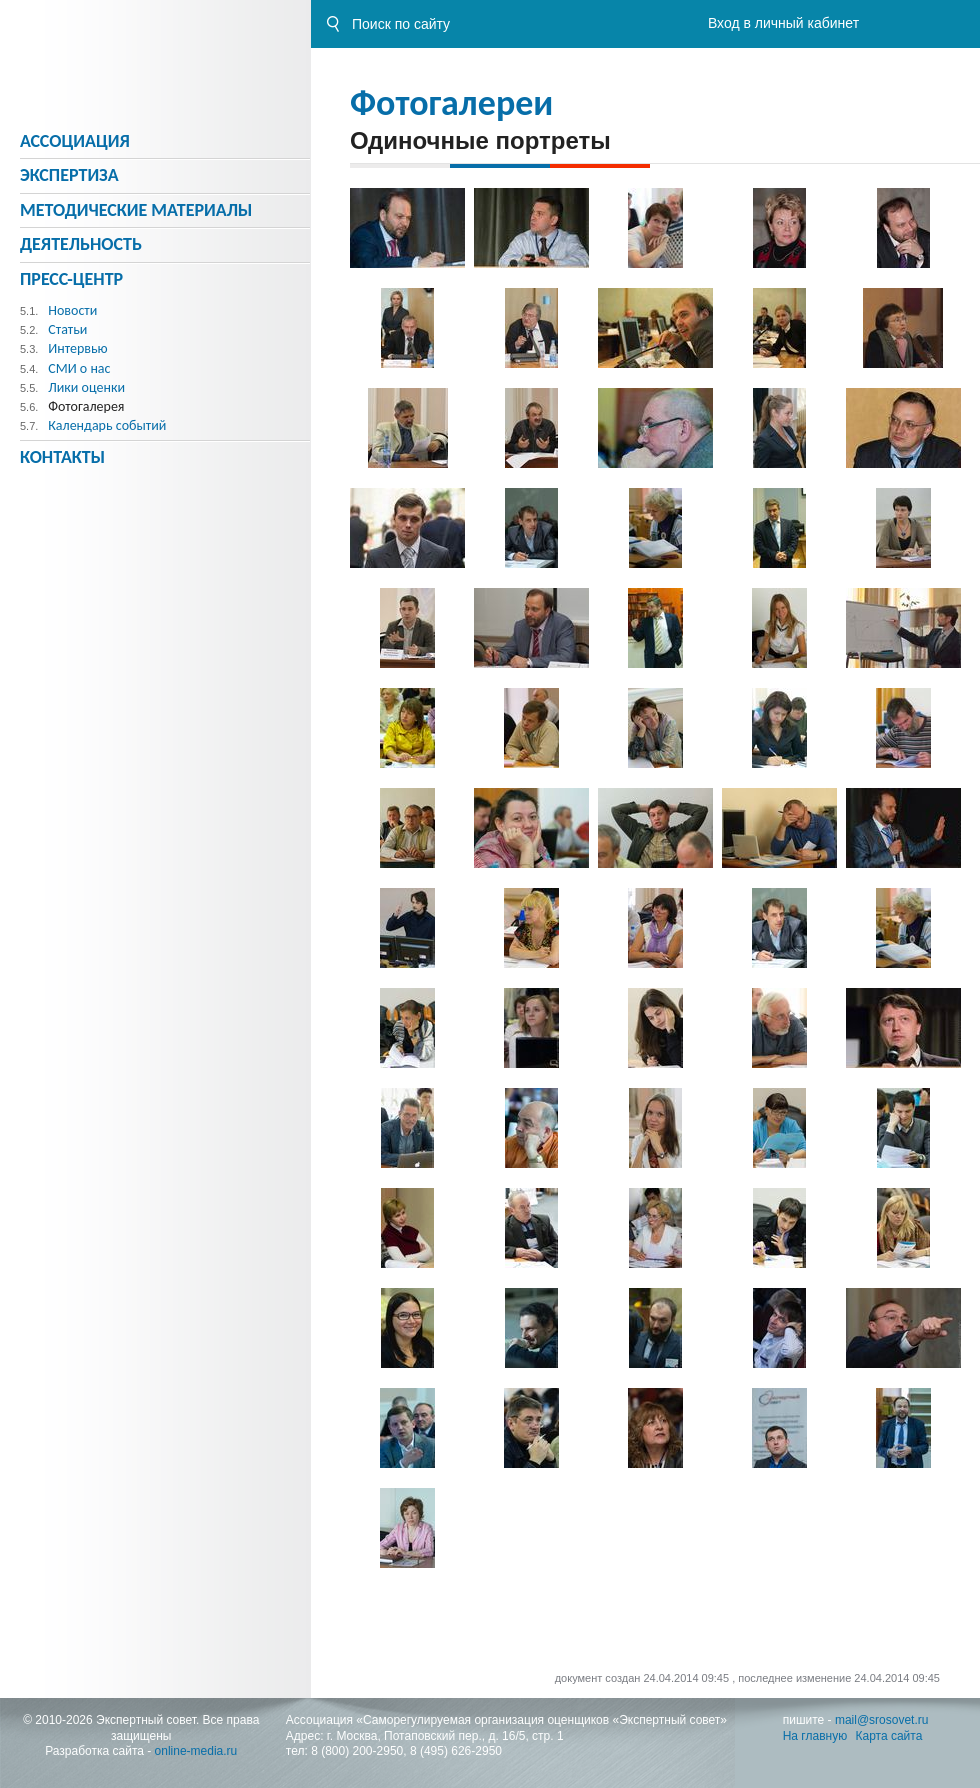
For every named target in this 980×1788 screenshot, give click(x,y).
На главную (815, 1736)
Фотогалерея (86, 406)
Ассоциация (75, 141)
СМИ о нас (79, 368)
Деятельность (81, 244)
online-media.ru (196, 1751)
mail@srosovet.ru (882, 1720)
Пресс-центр (71, 279)
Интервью (77, 348)
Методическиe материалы (136, 210)
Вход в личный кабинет (783, 23)
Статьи (67, 329)
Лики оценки (86, 387)
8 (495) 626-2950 (456, 1751)
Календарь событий (107, 425)
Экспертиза (69, 175)
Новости (72, 310)
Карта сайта (889, 1736)
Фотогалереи (451, 103)
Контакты (62, 457)
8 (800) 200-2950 (357, 1751)
